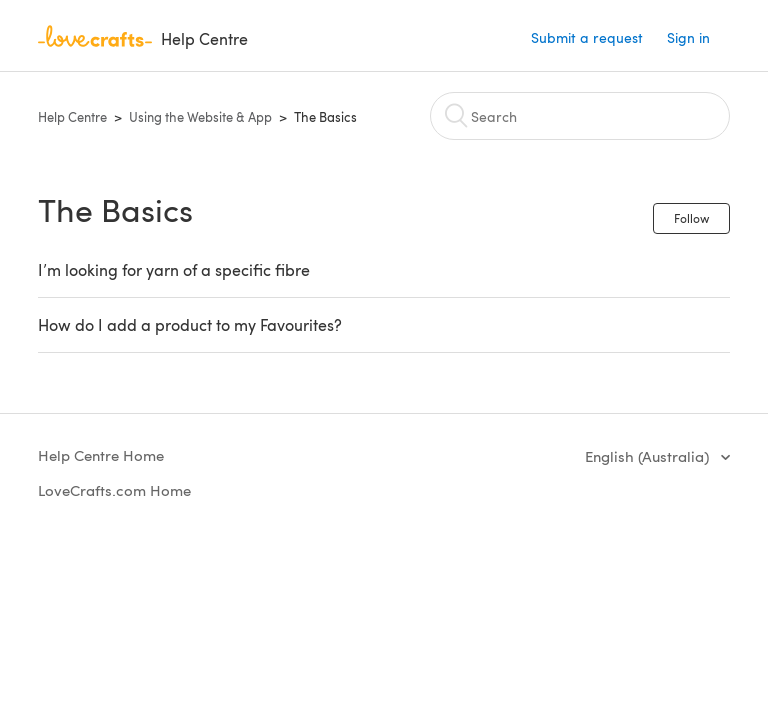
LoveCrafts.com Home (114, 490)
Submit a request (587, 37)
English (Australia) (649, 456)
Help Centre (72, 117)
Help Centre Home (101, 455)
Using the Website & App (200, 117)
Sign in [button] (688, 37)
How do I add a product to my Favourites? (190, 324)
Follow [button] (691, 218)
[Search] (580, 116)
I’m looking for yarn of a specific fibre (174, 269)
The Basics (325, 117)
